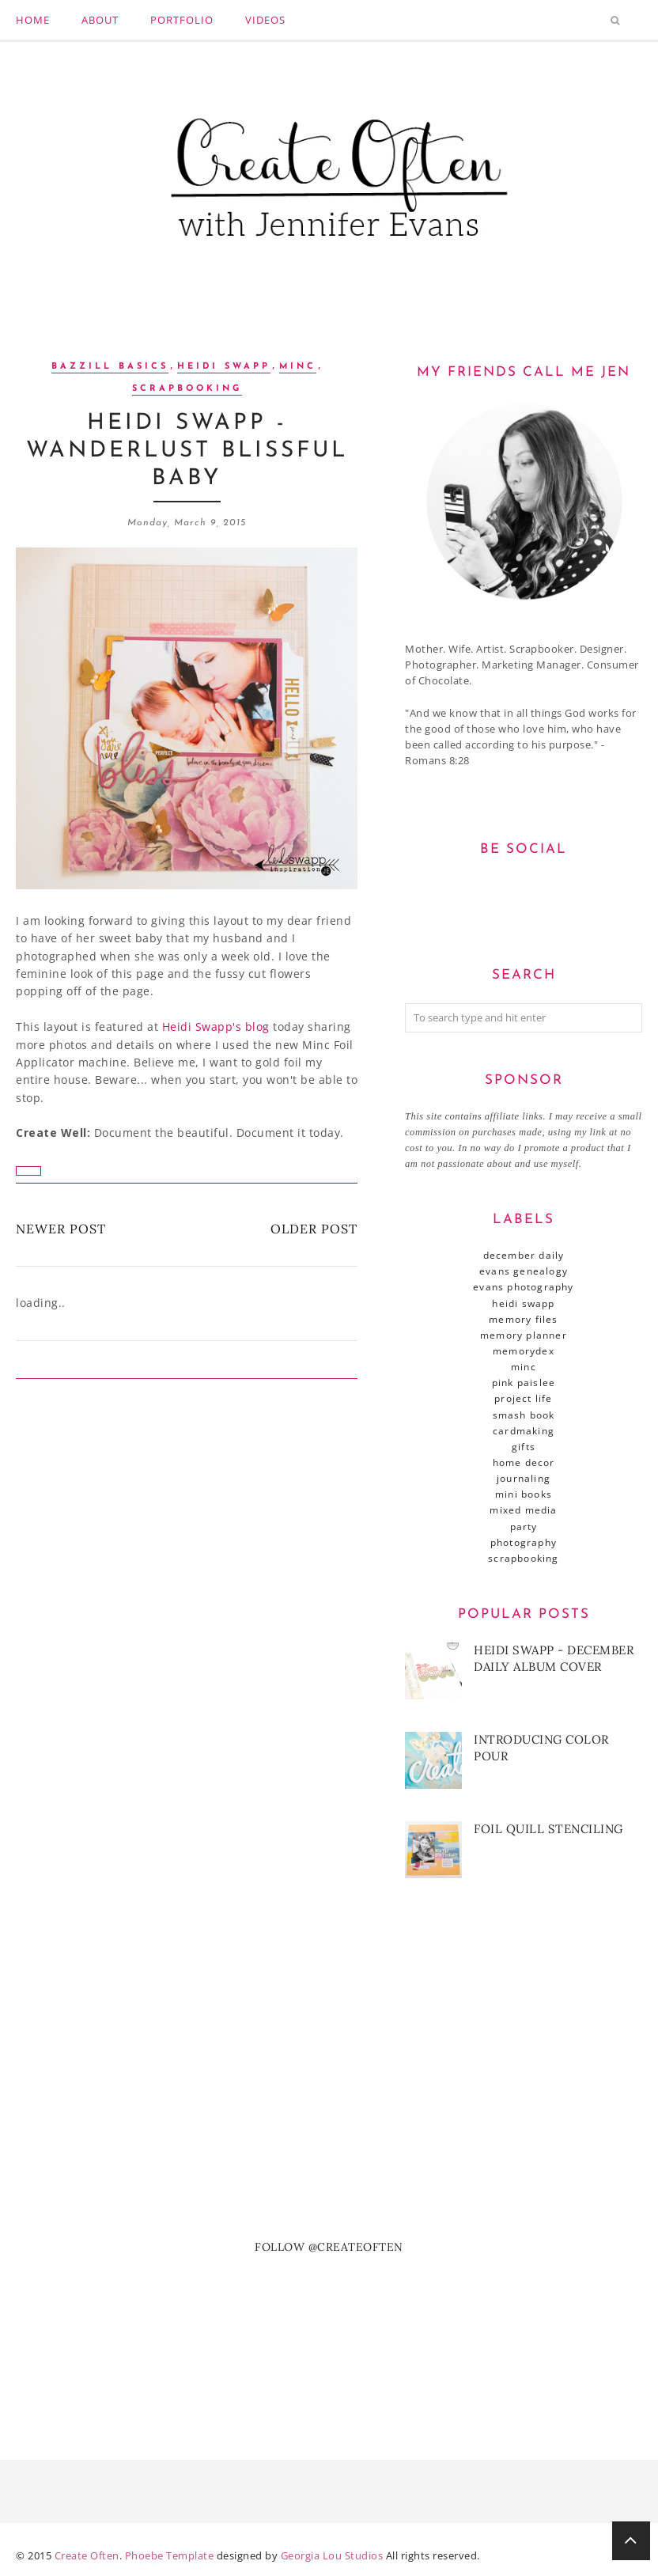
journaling (523, 1478)
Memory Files (523, 1319)
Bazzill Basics (109, 366)
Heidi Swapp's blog (216, 1026)
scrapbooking (187, 389)
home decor (524, 1462)
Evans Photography (523, 1287)
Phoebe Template (169, 2555)
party (524, 1526)
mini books (523, 1494)
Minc (297, 366)
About (100, 20)
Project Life (523, 1398)
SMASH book (524, 1415)
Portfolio (182, 20)
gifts (523, 1446)
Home (33, 20)
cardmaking (523, 1431)
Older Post (313, 1229)
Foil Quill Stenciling (548, 1828)
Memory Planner (523, 1335)
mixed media (523, 1510)
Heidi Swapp (223, 366)
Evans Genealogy (523, 1271)
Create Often (87, 2555)
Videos (265, 20)
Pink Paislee (523, 1382)
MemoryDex (523, 1351)
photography (523, 1542)
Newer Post (61, 1229)
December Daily (524, 1255)
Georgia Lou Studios (332, 2555)
